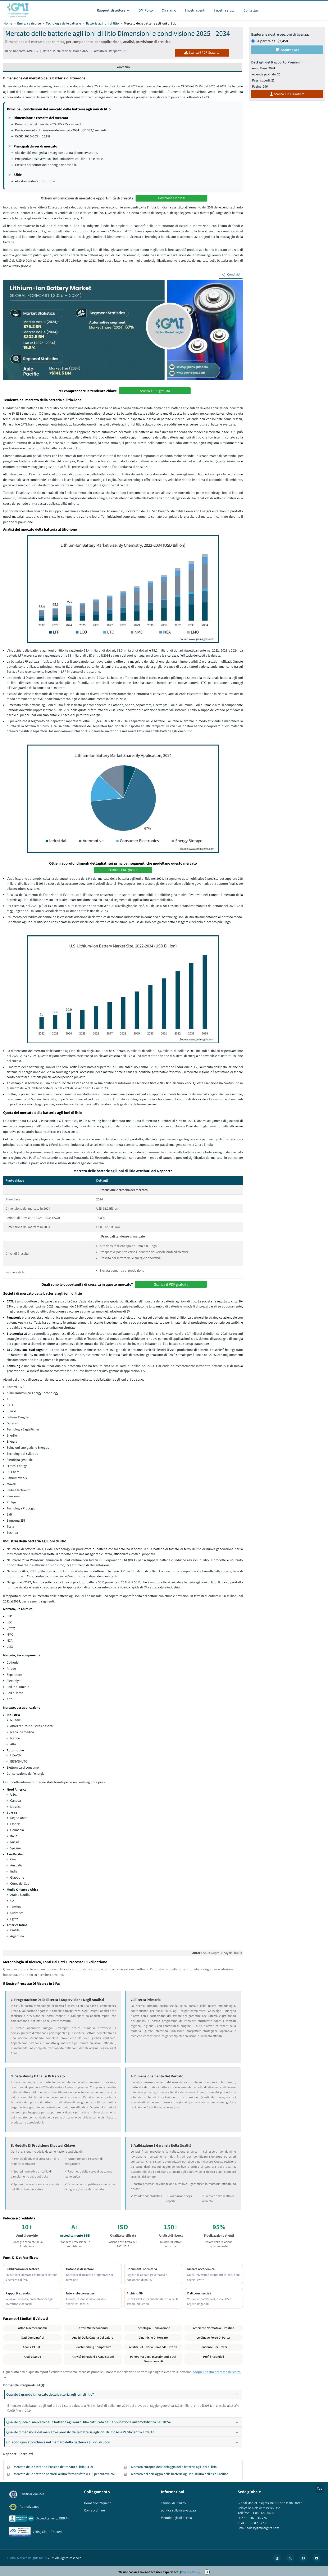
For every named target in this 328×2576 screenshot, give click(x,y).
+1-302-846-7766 (256, 2518)
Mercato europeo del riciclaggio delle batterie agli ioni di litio (174, 2467)
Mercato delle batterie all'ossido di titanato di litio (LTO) (53, 2467)
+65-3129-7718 (256, 2523)
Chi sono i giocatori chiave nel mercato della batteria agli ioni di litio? (123, 2442)
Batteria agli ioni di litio (102, 23)
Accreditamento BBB (75, 2235)
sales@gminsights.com (262, 2528)
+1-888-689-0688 (262, 2513)
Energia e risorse (29, 23)
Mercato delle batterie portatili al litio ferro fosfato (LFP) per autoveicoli (64, 2474)
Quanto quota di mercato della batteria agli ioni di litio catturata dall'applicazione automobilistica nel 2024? (123, 2422)
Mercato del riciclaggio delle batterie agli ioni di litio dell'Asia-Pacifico (179, 2474)
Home (8, 23)
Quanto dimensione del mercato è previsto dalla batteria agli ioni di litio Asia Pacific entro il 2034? (123, 2432)
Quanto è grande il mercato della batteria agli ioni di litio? (124, 2394)
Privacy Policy (190, 2572)
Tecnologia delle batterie (63, 23)
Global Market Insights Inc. (25, 2558)
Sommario (122, 67)
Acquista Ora (287, 50)
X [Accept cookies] (207, 2572)
